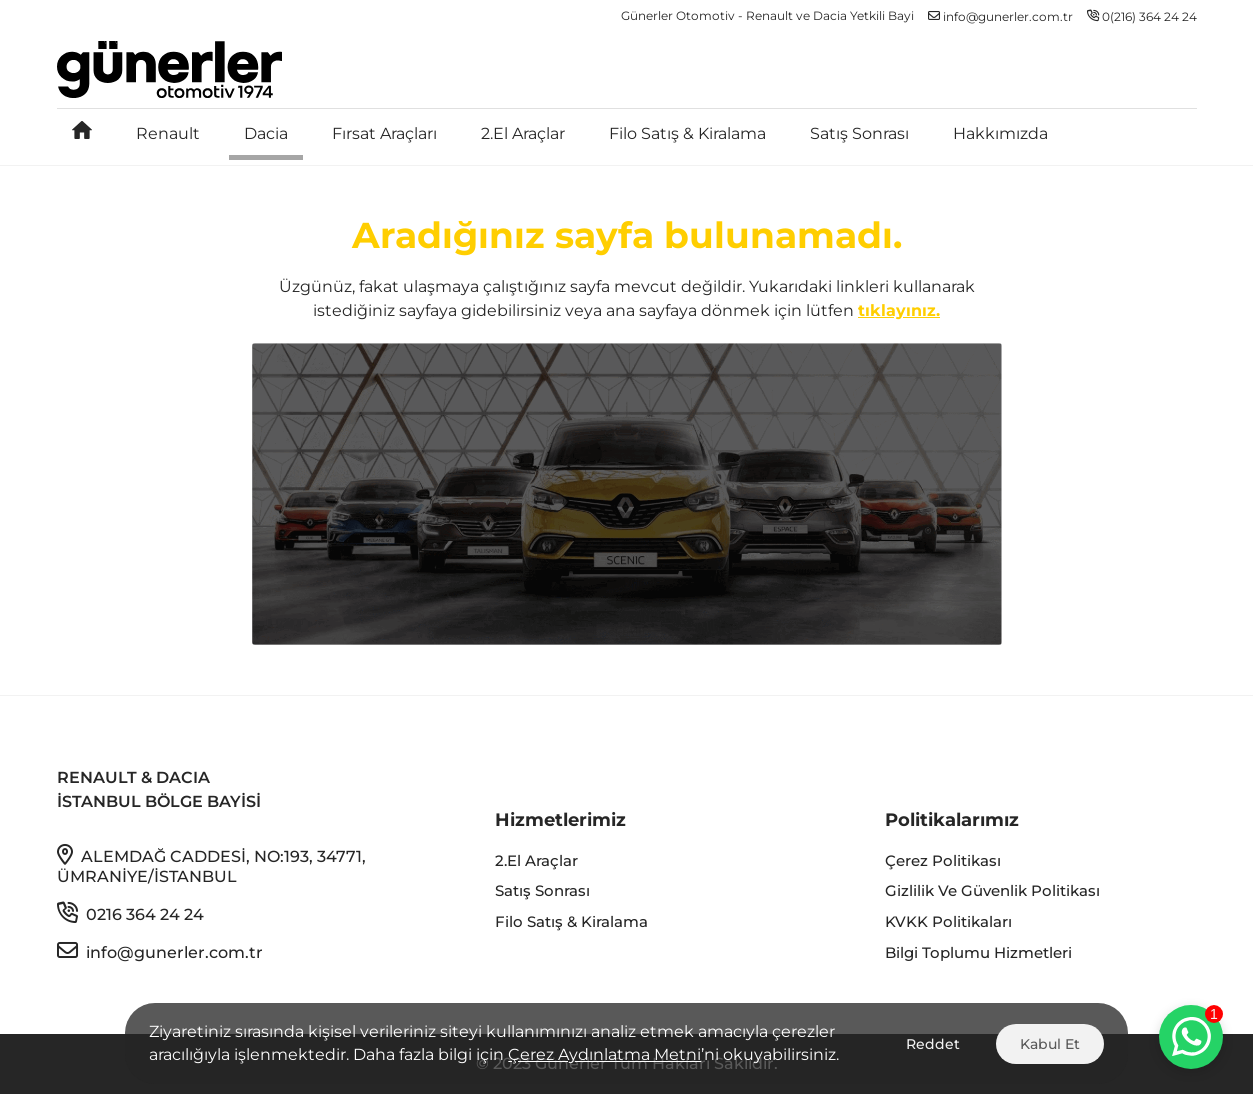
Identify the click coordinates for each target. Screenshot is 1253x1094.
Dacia (266, 133)
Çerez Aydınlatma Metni (604, 1054)
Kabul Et (1050, 1044)
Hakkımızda (1000, 133)
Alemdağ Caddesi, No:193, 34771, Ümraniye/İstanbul (211, 865)
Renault (168, 133)
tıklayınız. (899, 310)
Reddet (933, 1044)
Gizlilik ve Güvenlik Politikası (992, 890)
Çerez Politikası (943, 860)
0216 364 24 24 (130, 913)
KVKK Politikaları (948, 921)
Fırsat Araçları (384, 133)
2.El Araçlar (523, 133)
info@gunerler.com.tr (160, 951)
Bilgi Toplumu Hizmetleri (978, 952)
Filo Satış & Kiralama (687, 133)
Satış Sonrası (859, 133)
